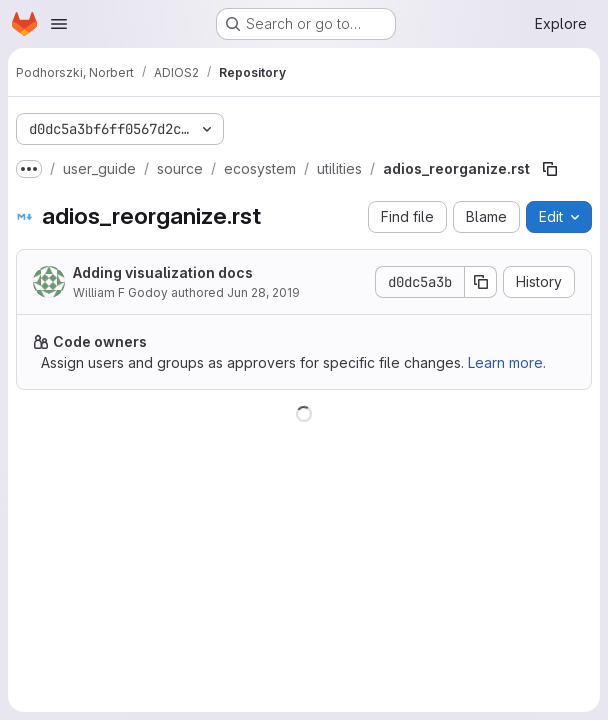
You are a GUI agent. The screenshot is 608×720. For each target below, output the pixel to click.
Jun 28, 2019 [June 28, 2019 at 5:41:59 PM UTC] (263, 292)
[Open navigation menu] (59, 24)
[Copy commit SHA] (481, 282)
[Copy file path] (550, 169)
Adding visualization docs (163, 272)
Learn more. (507, 362)
